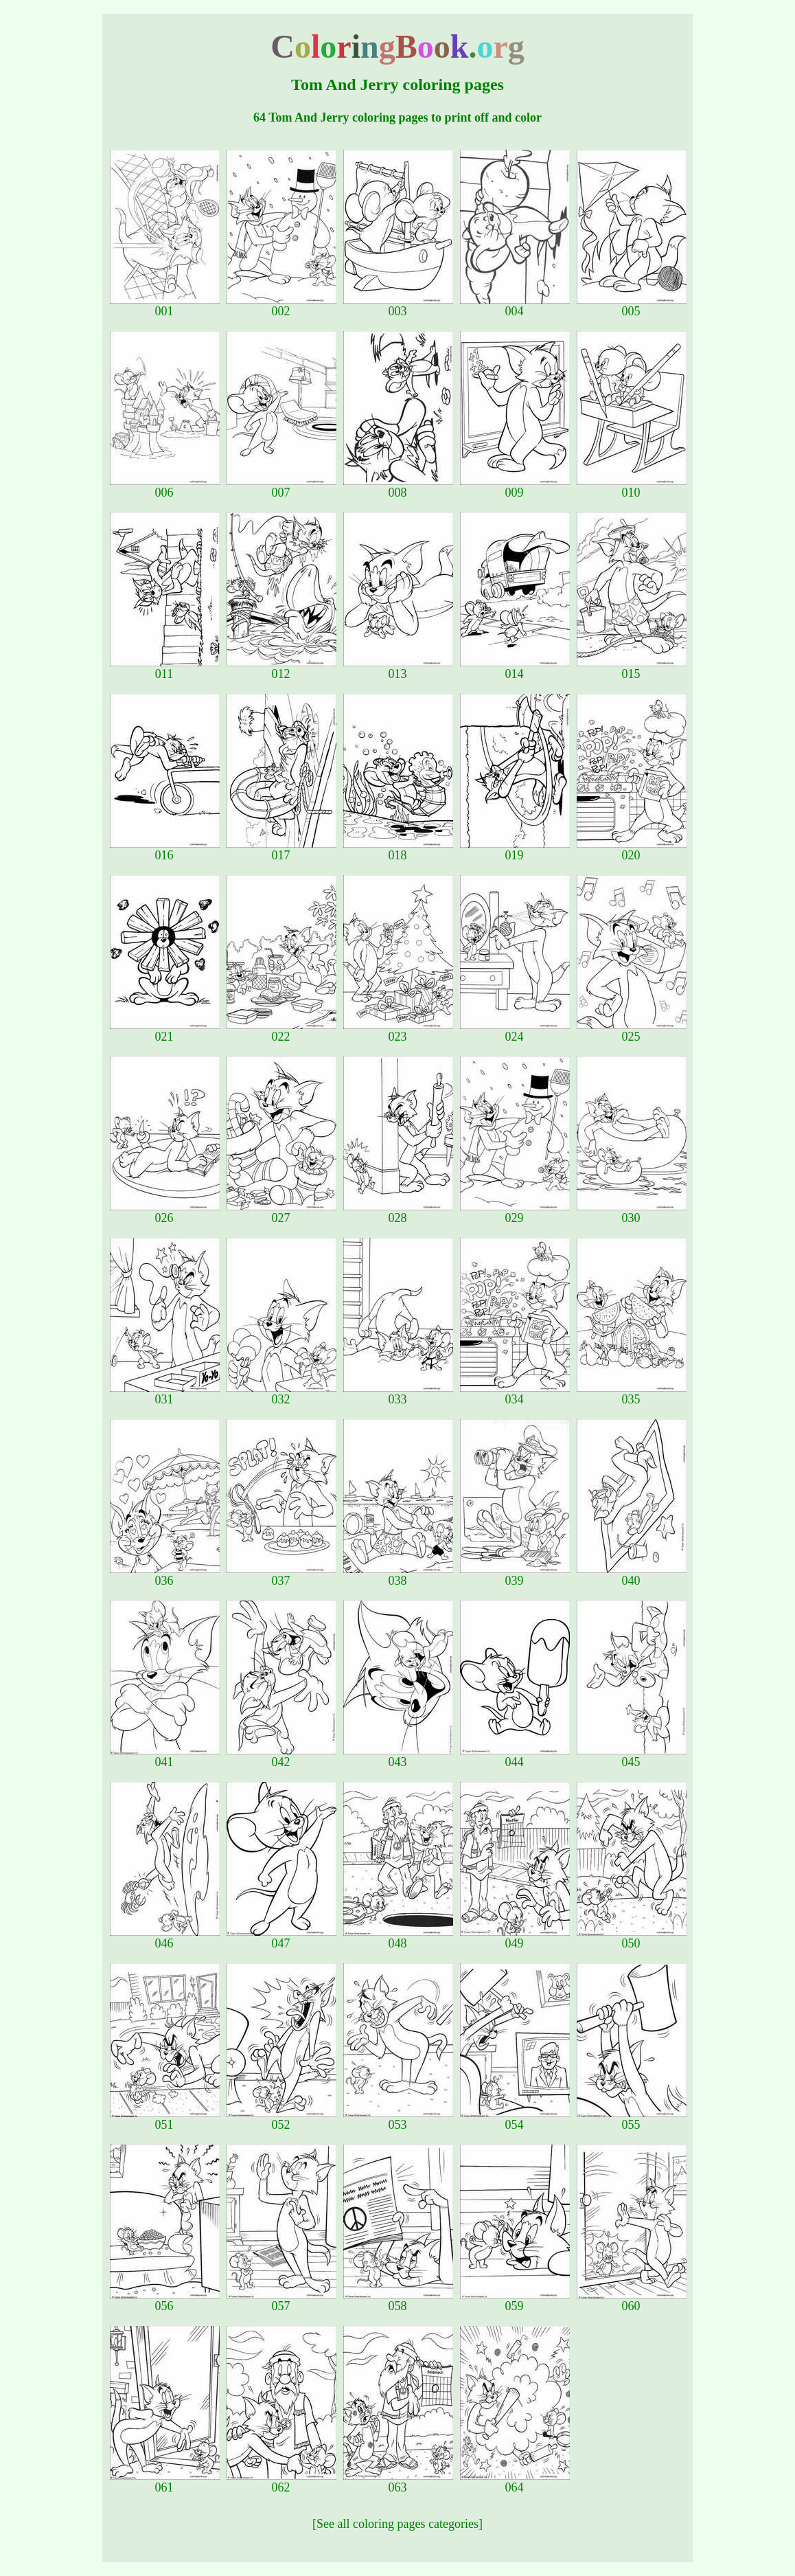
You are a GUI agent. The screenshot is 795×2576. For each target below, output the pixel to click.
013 (398, 668)
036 (164, 1575)
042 (281, 1756)
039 (515, 1575)
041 (164, 1756)
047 (281, 1937)
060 (631, 2300)
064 (515, 2482)
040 (631, 1575)
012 (281, 668)
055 (631, 2119)
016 (164, 849)
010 (631, 487)
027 (281, 1212)
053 (398, 2119)
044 (515, 1756)
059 (515, 2300)
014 (515, 668)
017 (281, 849)
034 (515, 1393)
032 (281, 1393)
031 (164, 1393)
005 (631, 305)
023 (398, 1031)
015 (631, 668)
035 (631, 1393)
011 (164, 668)
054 (515, 2119)
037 (281, 1575)
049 (515, 1937)
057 (281, 2300)
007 (281, 487)
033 (398, 1393)
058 (398, 2300)
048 (398, 1937)
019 (515, 849)
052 (281, 2119)
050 (631, 1937)
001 (164, 305)
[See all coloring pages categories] (397, 2524)
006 (164, 487)
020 (631, 849)
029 (515, 1212)
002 (281, 305)
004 (515, 305)
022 (281, 1031)
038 (398, 1575)
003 (398, 305)
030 (631, 1212)
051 (164, 2119)
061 (164, 2482)
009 (515, 487)
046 (164, 1937)
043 (398, 1756)
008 (398, 487)
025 (631, 1031)
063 (398, 2482)
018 (398, 849)
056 (164, 2300)
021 (164, 1031)
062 (281, 2482)
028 (398, 1212)
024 (515, 1031)
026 (164, 1212)
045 (631, 1756)
